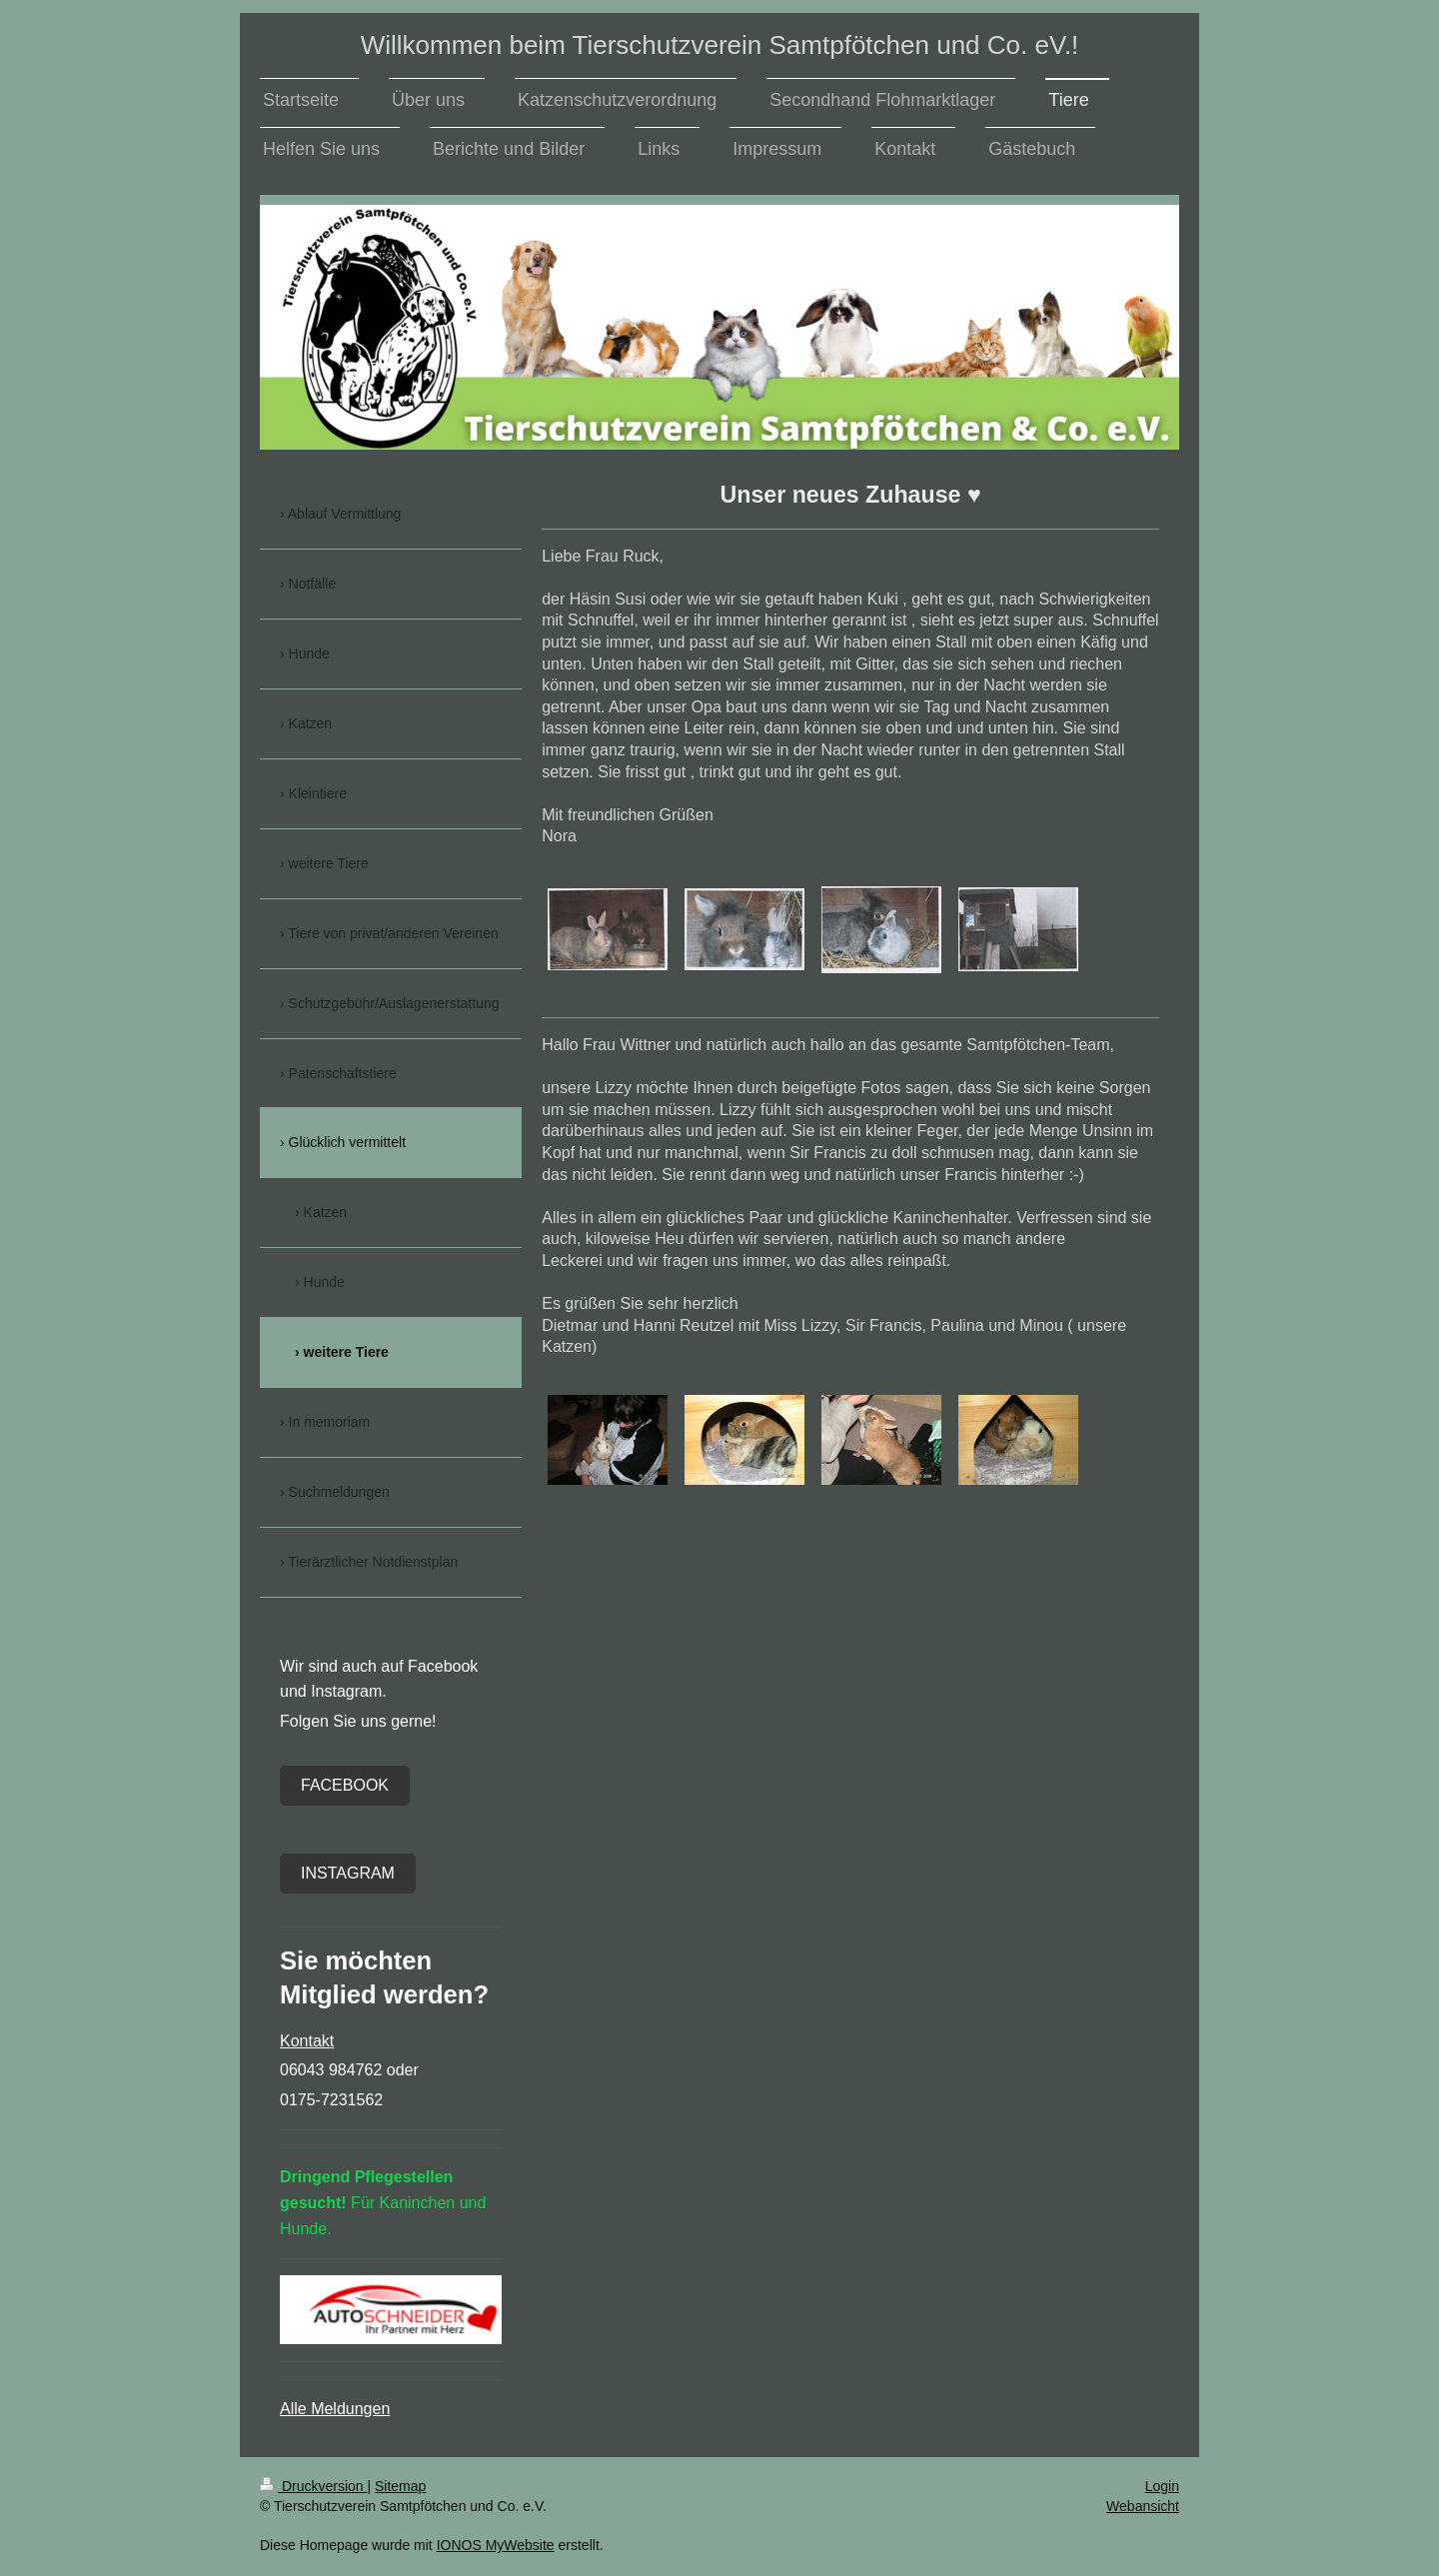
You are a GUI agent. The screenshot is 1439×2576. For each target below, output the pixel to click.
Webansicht (1142, 2506)
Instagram (348, 1873)
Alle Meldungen (335, 2408)
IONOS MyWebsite (496, 2545)
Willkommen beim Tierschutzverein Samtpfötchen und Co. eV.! (720, 45)
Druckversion (313, 2486)
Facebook (345, 1785)
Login (1162, 2486)
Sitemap (400, 2486)
